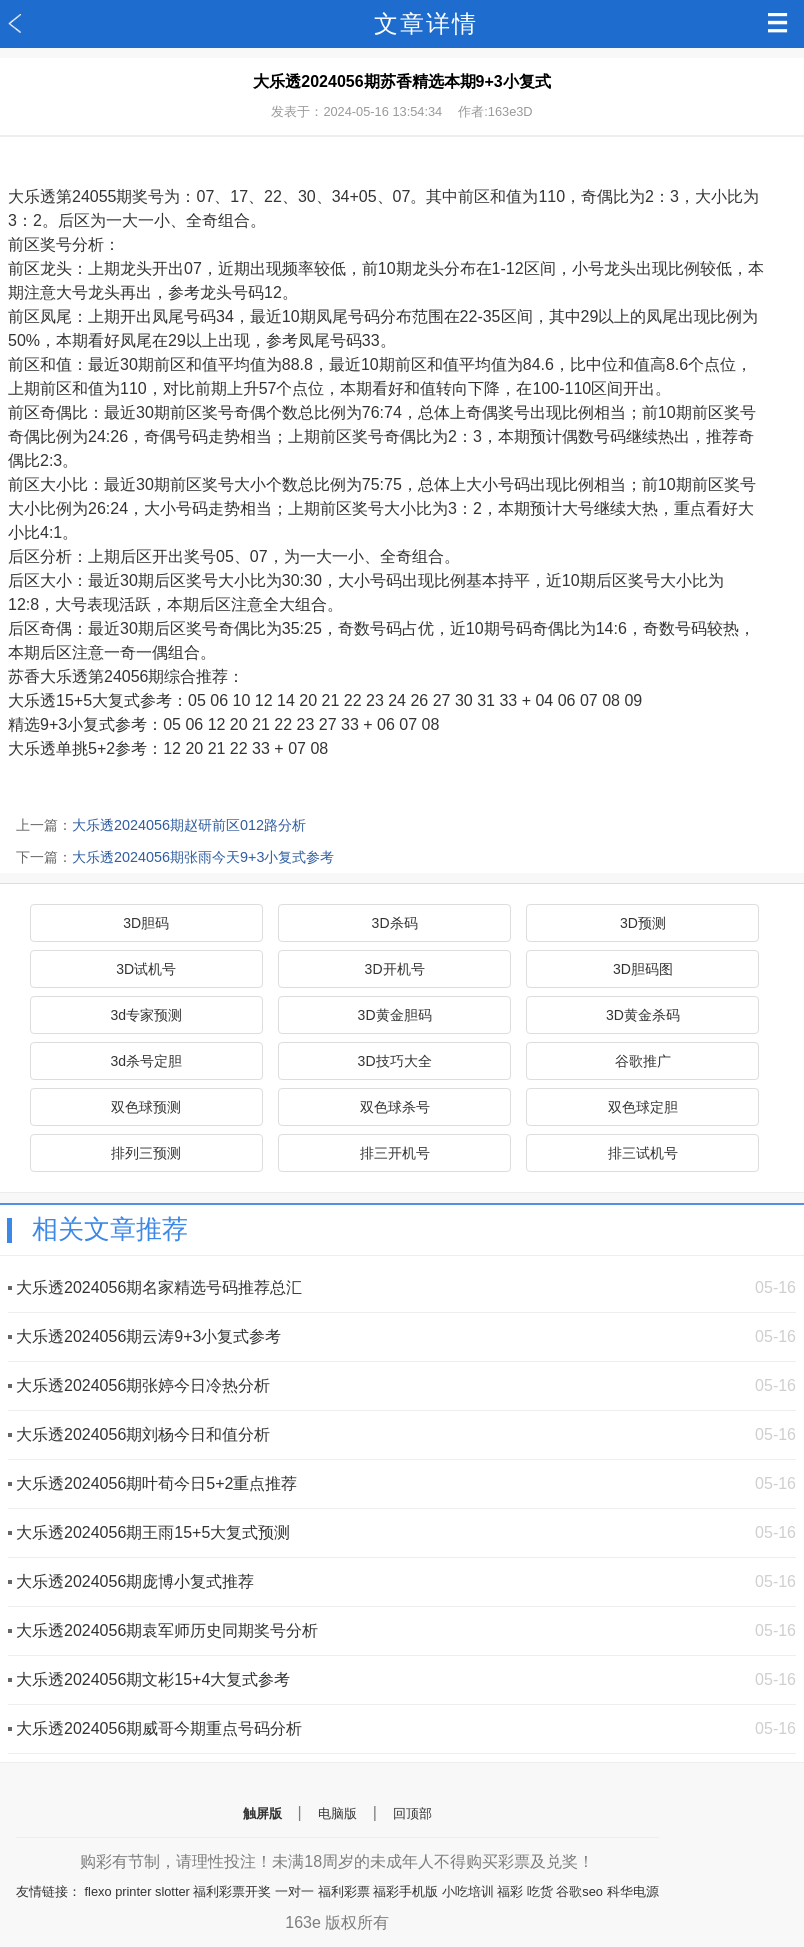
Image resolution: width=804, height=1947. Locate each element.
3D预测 (643, 923)
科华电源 (633, 1891)
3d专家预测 (146, 1015)
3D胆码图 (643, 969)
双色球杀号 (395, 1107)
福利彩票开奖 (232, 1891)
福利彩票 (344, 1891)
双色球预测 (146, 1107)
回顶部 (412, 1813)
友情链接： (48, 1891)
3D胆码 (146, 923)
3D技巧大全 (395, 1061)
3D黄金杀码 (643, 1015)
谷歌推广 (643, 1061)
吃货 (540, 1891)
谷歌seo (579, 1891)
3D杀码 (395, 923)
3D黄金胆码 (395, 1015)
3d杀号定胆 (146, 1061)
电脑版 (337, 1813)
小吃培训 (468, 1891)
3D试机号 (146, 969)
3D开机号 (395, 969)
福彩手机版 (405, 1891)
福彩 (510, 1891)
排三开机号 (395, 1153)
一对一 (294, 1891)
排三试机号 (643, 1153)
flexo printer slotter (137, 1891)
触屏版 (262, 1813)
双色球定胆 (643, 1107)
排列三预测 (146, 1153)
